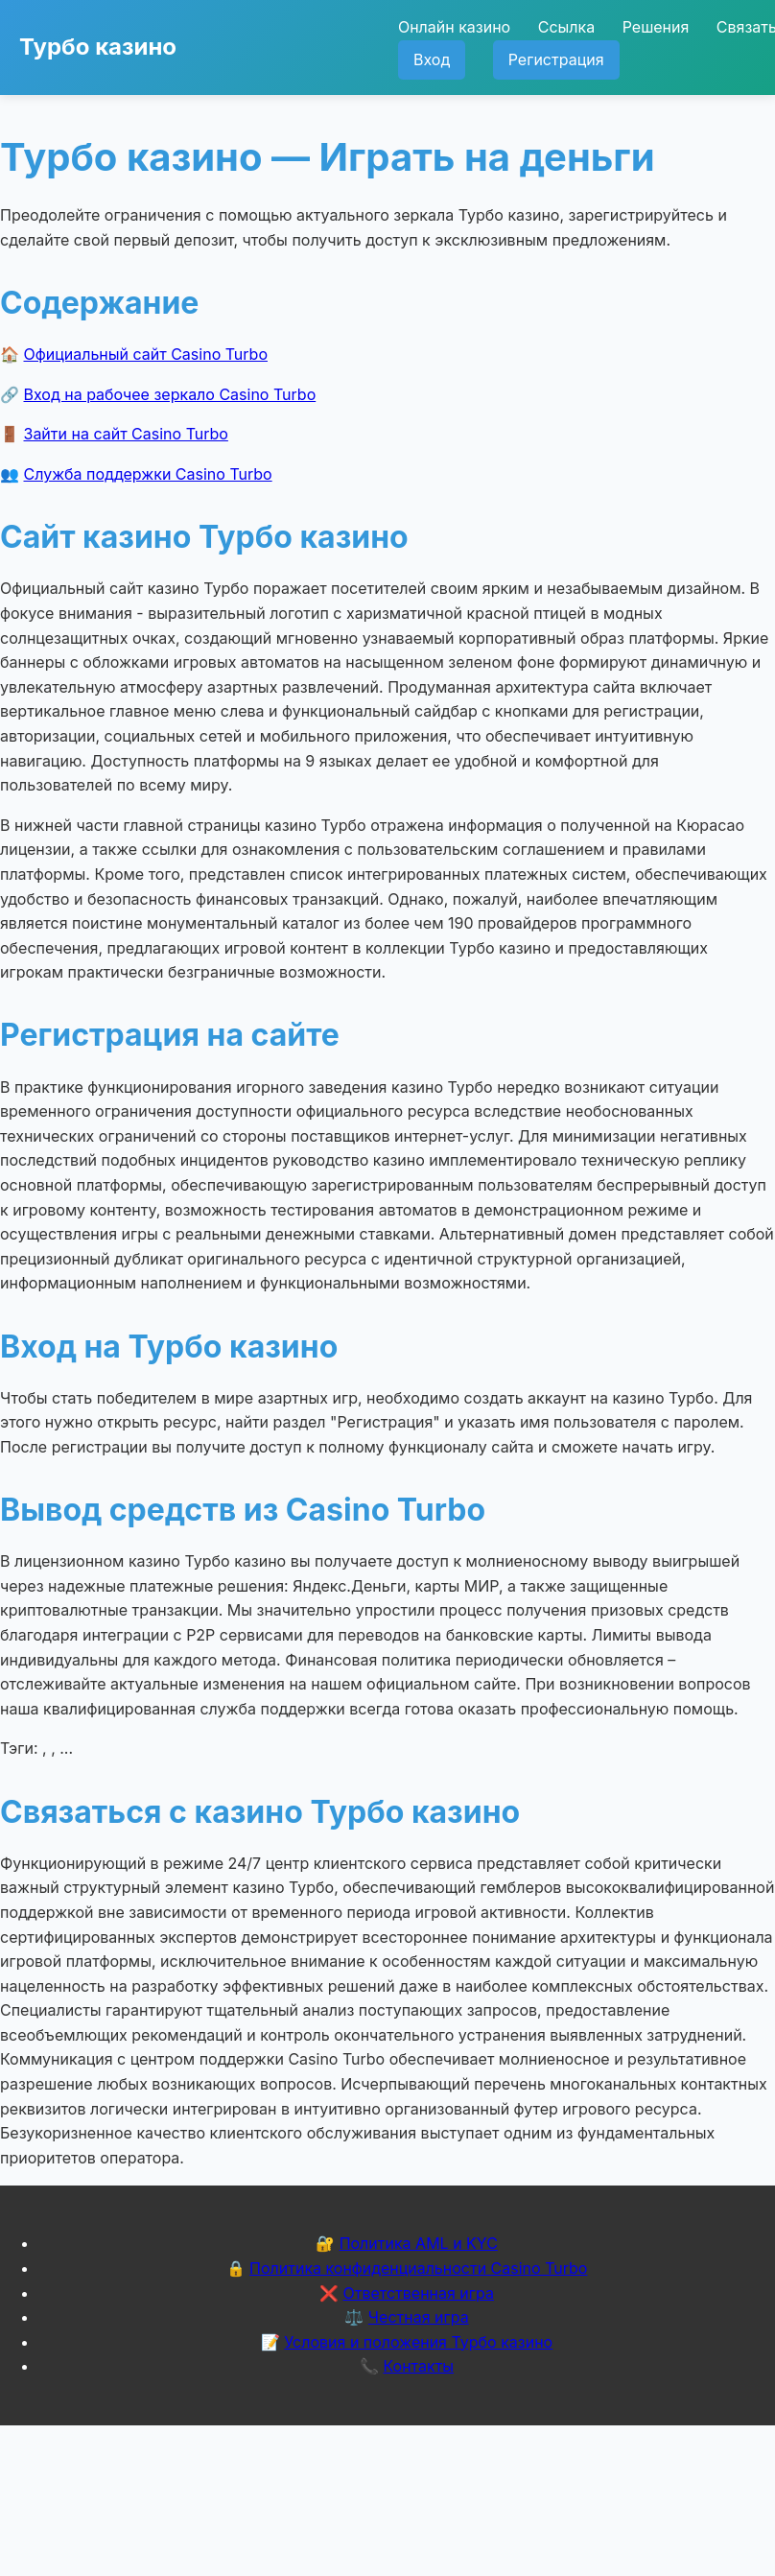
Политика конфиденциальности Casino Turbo (418, 2268)
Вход (431, 59)
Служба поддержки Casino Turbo (148, 474)
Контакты (418, 2365)
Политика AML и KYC (419, 2243)
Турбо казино (97, 46)
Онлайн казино (454, 26)
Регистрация (556, 59)
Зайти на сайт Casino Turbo (126, 433)
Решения (656, 26)
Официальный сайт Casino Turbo (146, 354)
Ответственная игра (418, 2293)
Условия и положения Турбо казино (418, 2341)
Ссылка (566, 26)
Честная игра (418, 2317)
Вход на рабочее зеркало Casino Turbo (170, 394)
